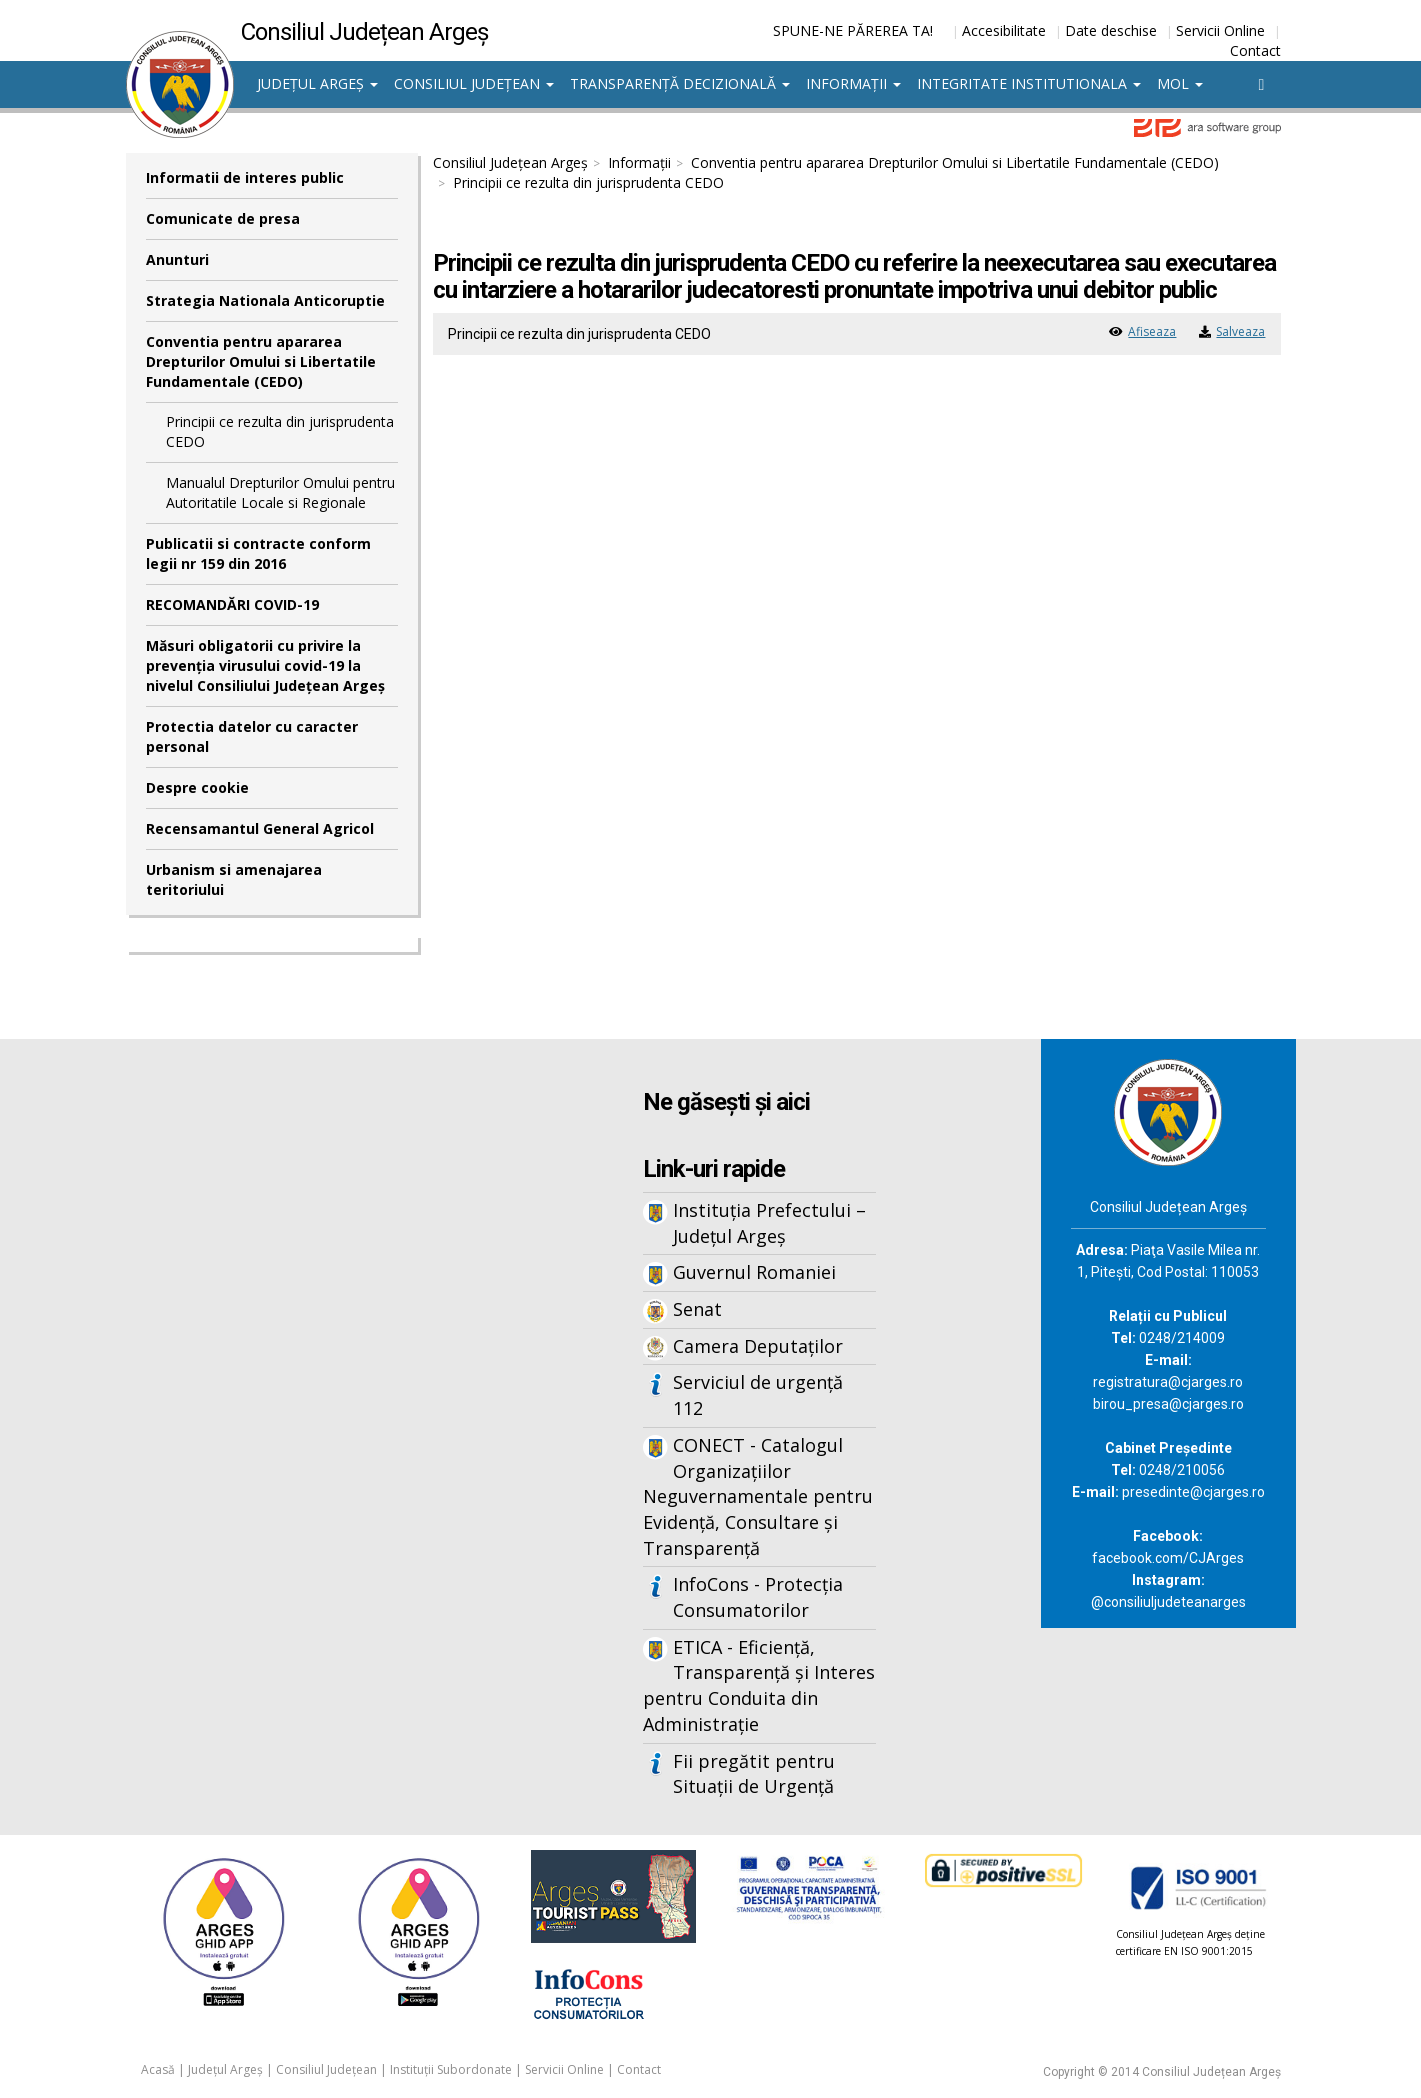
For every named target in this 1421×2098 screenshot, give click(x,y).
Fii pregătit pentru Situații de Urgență (754, 1774)
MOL (1180, 83)
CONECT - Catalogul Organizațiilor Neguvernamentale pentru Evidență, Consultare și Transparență (758, 1496)
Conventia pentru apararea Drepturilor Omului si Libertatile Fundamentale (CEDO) (261, 361)
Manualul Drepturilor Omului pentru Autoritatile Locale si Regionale (280, 492)
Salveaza (1240, 331)
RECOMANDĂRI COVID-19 (232, 604)
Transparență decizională (680, 83)
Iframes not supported (321, 1369)
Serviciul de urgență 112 (758, 1395)
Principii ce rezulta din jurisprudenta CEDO (280, 431)
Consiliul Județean (474, 83)
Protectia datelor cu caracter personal (252, 736)
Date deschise (1111, 30)
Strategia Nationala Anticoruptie (265, 300)
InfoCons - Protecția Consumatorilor (758, 1597)
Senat (697, 1309)
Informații (853, 83)
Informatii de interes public (245, 177)
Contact (1255, 50)
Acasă (158, 2069)
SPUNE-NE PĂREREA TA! (853, 30)
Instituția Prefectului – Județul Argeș (769, 1223)
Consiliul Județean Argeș (510, 162)
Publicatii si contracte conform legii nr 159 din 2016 (258, 553)
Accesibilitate (1004, 30)
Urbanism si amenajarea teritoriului (234, 879)
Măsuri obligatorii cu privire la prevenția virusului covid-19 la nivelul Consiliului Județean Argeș (265, 665)
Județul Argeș (317, 83)
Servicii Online (1220, 30)
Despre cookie (197, 787)
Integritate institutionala (1029, 83)
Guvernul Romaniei (754, 1272)
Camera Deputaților (758, 1346)
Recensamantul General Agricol (260, 828)
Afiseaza (1152, 331)
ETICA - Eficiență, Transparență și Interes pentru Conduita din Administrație (759, 1685)
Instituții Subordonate (451, 2069)
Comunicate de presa (223, 218)
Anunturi (177, 259)
